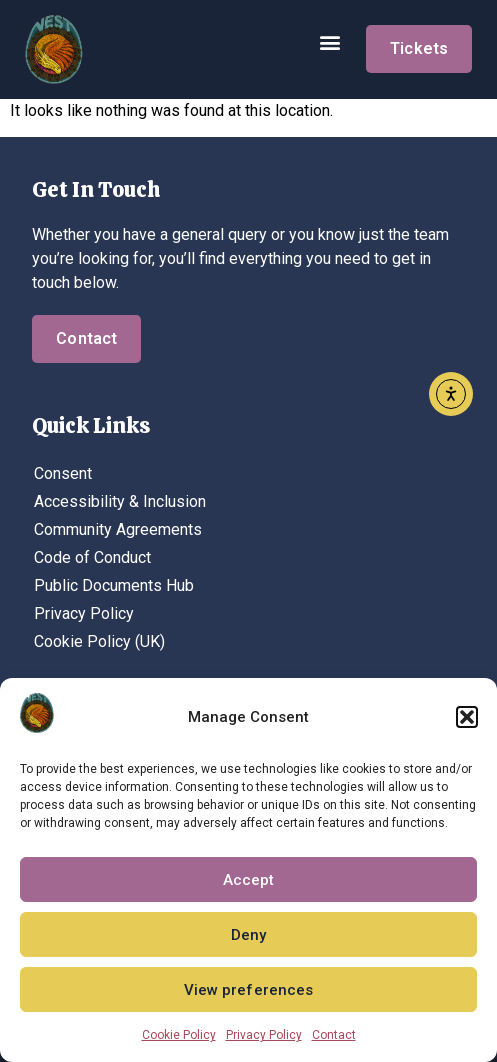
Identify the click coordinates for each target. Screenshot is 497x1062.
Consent (63, 473)
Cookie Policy (179, 1035)
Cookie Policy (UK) (99, 641)
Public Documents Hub (114, 585)
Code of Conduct (92, 557)
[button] (467, 717)
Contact (334, 1035)
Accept (249, 880)
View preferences (249, 990)
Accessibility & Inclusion (120, 501)
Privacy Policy (264, 1035)
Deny (248, 935)
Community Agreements (118, 529)
